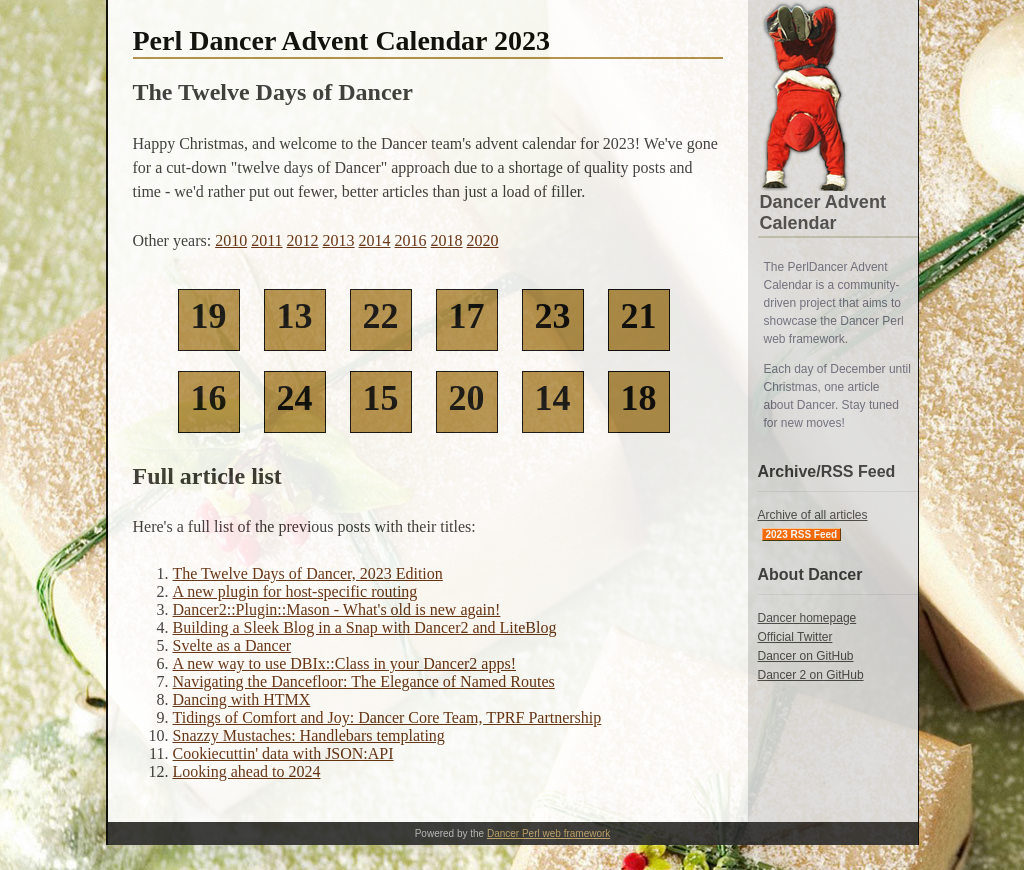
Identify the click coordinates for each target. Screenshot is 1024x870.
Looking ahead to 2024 (247, 771)
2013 (339, 240)
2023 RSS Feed (802, 534)
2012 (303, 240)
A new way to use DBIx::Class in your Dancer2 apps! (345, 663)
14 (553, 398)
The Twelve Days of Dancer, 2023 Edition (308, 573)
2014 (375, 240)
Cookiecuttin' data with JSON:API (283, 753)
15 (381, 398)
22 (381, 316)
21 (639, 316)
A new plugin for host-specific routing (295, 591)
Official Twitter (795, 637)
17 (467, 316)
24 (295, 398)
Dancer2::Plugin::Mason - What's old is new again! (337, 609)
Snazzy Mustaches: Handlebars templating (309, 735)
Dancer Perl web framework (548, 833)
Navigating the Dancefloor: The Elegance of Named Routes (364, 681)
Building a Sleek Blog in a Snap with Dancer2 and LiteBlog (365, 627)
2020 (483, 240)
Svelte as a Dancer (232, 645)
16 (209, 398)
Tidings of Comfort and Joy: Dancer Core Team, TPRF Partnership (387, 717)
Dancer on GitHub (806, 656)
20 (467, 398)
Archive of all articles (813, 515)
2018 (447, 240)
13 (295, 316)
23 (553, 316)
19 (209, 316)
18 (639, 398)
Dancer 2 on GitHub (811, 675)
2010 (231, 240)
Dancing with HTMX (242, 699)
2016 (411, 240)
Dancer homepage (807, 618)
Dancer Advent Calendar (823, 212)
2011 (266, 240)
